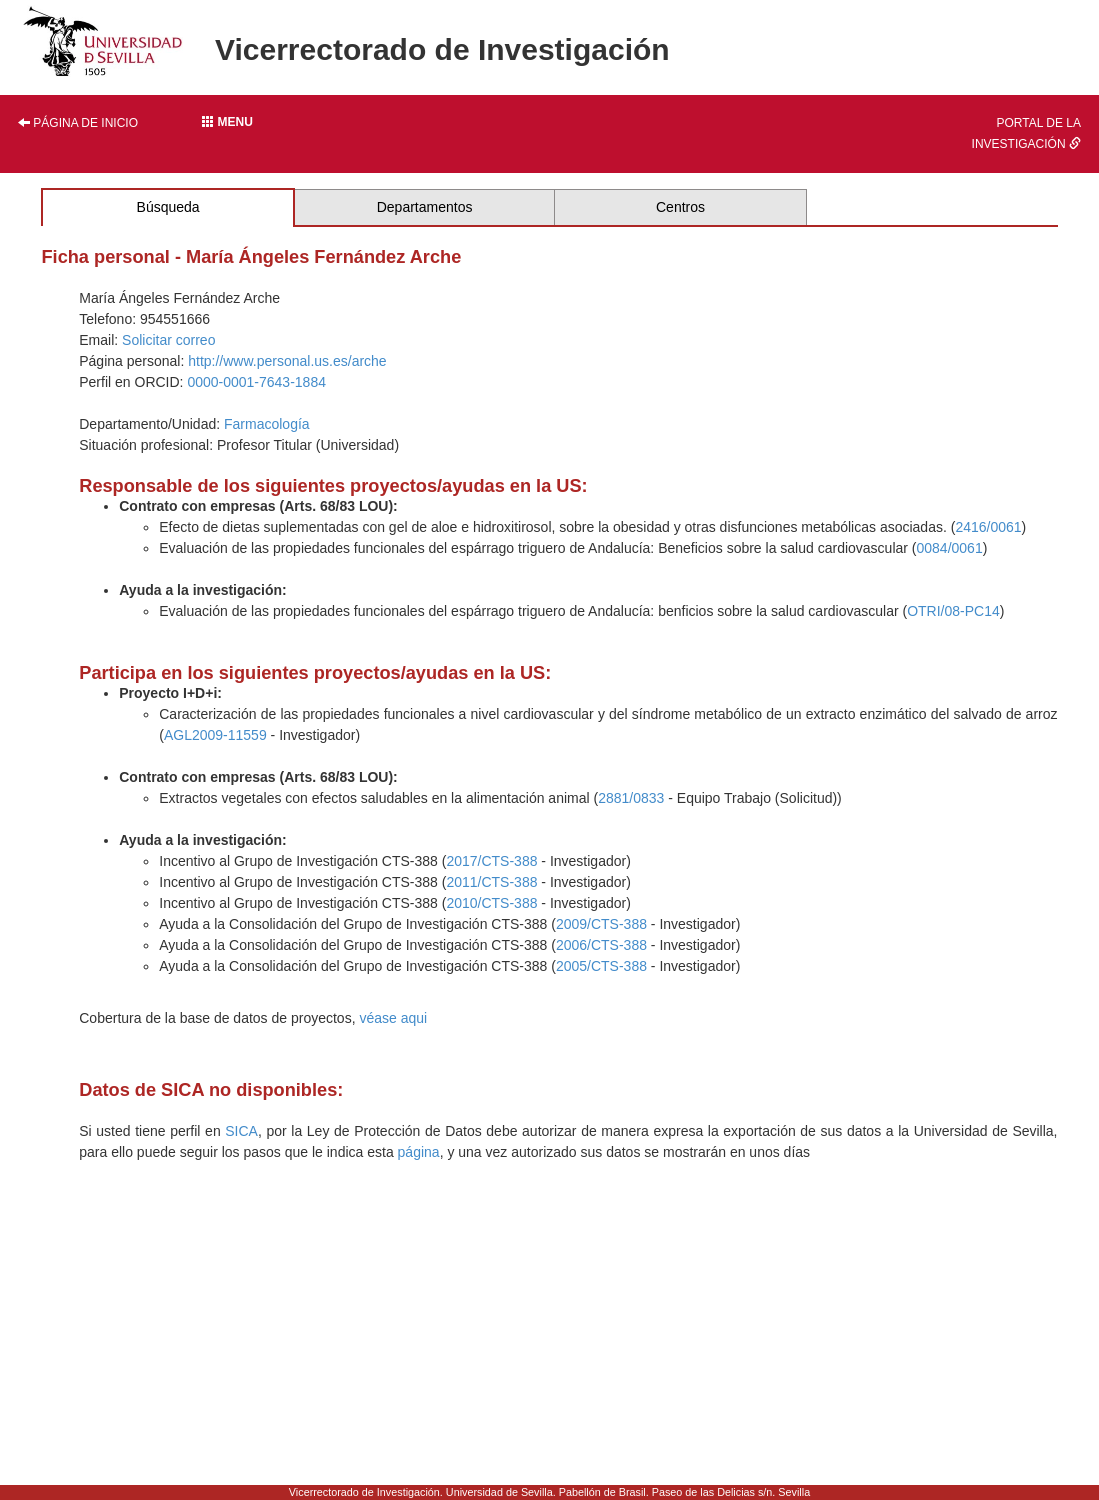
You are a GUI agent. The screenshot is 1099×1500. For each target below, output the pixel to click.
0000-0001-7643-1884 (256, 382)
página (419, 1152)
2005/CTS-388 (601, 966)
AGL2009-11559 (215, 735)
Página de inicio (78, 123)
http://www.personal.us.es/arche (287, 361)
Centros (680, 207)
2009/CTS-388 (601, 924)
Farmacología (267, 424)
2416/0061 (988, 527)
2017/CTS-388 (491, 861)
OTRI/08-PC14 (953, 611)
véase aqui (393, 1018)
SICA (241, 1131)
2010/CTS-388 (491, 903)
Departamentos (425, 207)
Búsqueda (168, 207)
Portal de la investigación (1026, 133)
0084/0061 (950, 548)
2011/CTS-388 (491, 882)
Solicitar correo (168, 340)
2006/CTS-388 (601, 945)
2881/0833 (631, 798)
